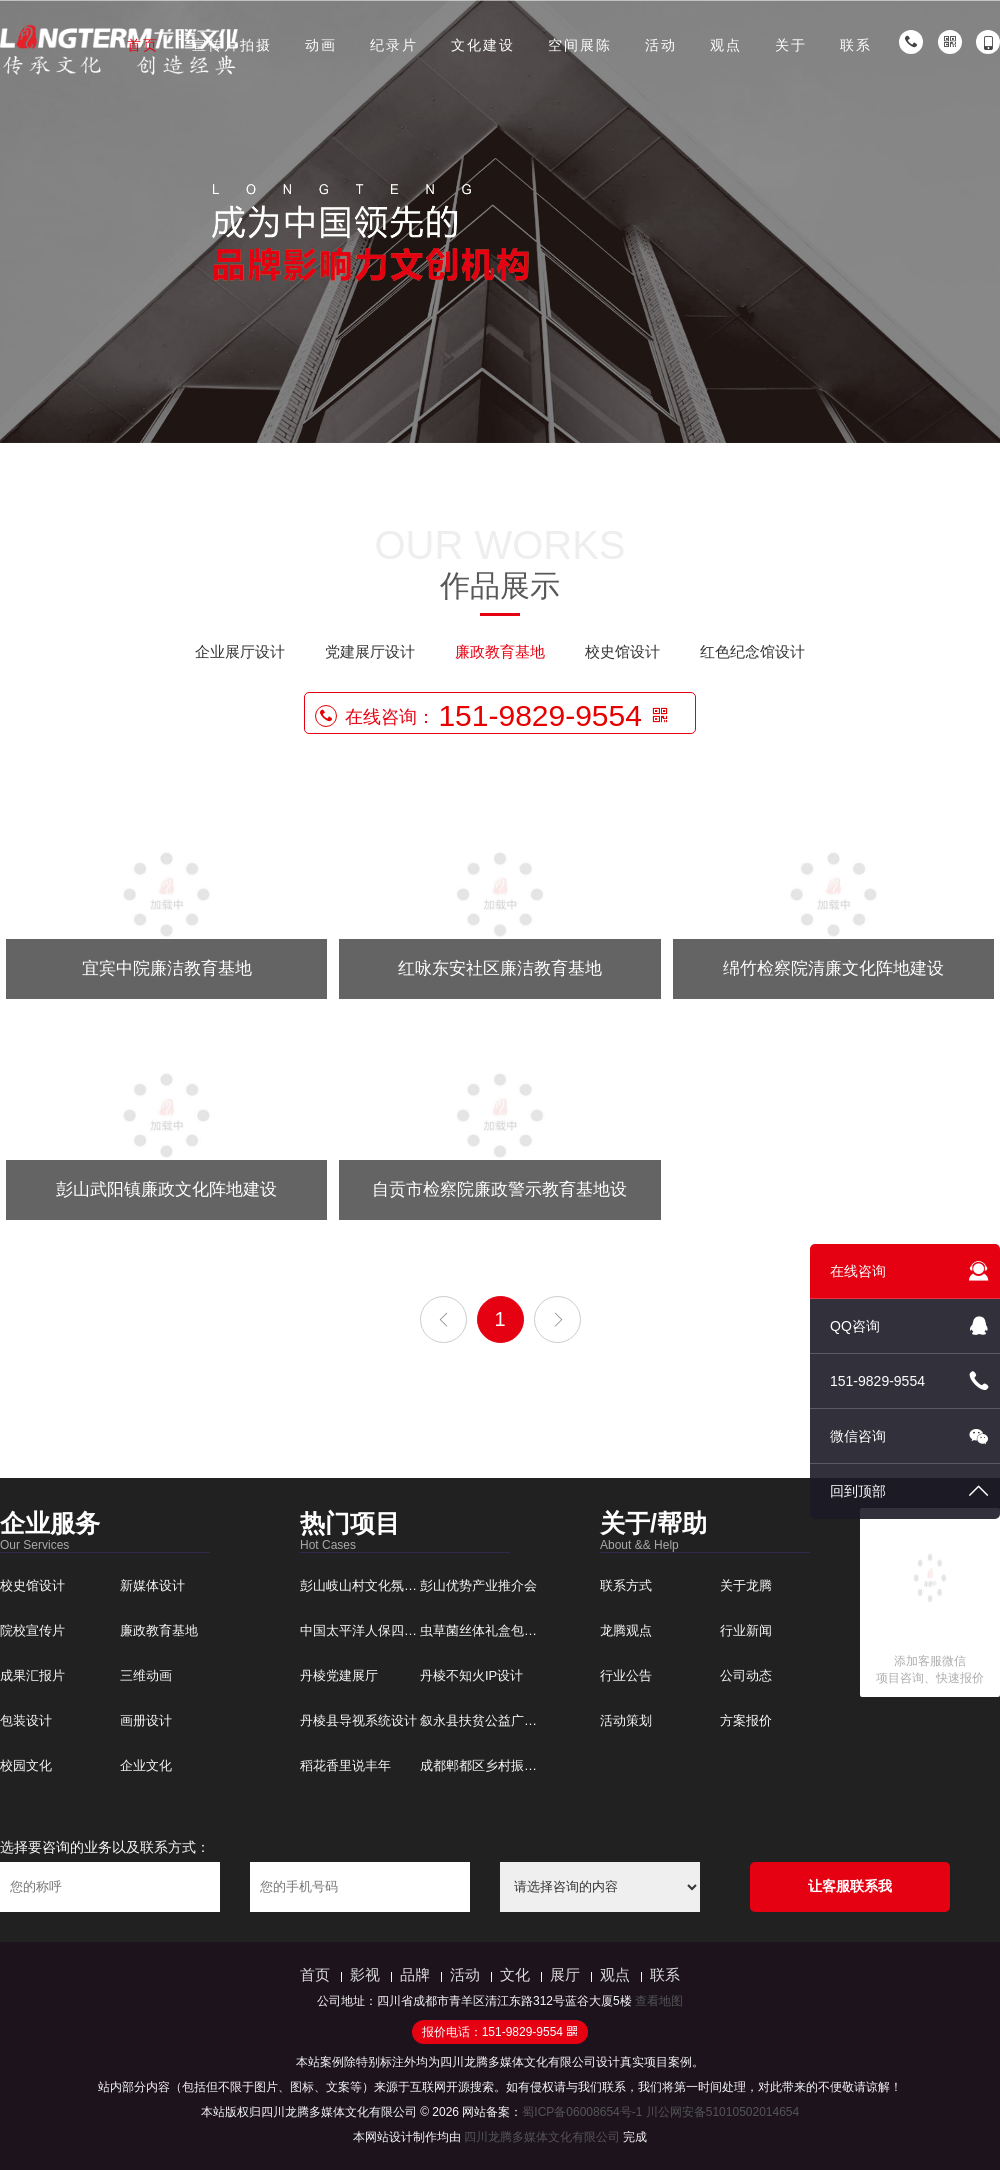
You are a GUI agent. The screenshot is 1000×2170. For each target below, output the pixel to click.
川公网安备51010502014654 (722, 2112)
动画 (321, 45)
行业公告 (626, 1675)
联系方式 (626, 1585)
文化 (515, 1974)
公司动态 (746, 1675)
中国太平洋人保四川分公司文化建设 (404, 1630)
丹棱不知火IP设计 (471, 1675)
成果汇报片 (32, 1675)
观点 (726, 45)
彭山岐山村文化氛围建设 (371, 1585)
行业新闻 (746, 1630)
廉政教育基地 (500, 651)
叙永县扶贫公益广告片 (485, 1720)
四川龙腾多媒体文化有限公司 (542, 2137)
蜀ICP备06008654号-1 (582, 2112)
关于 (791, 45)
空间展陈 (580, 45)
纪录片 (394, 45)
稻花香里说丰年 (345, 1765)
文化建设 (483, 45)
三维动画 (146, 1675)
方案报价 (746, 1720)
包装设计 (26, 1720)
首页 (143, 45)
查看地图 (659, 2001)
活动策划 (626, 1720)
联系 (856, 45)
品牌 (415, 1974)
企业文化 (146, 1765)
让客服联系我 (850, 1886)
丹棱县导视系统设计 (358, 1720)
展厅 (565, 1974)
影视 (365, 1974)
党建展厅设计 (370, 651)
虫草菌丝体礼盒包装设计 (491, 1630)
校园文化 (26, 1765)
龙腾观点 (626, 1630)
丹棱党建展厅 (339, 1675)
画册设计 (146, 1720)
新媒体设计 (152, 1585)
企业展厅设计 (240, 651)
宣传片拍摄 (232, 45)
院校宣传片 (32, 1630)
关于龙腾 (746, 1585)
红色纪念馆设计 (752, 651)
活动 (661, 45)
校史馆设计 (622, 651)
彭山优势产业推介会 (478, 1585)
